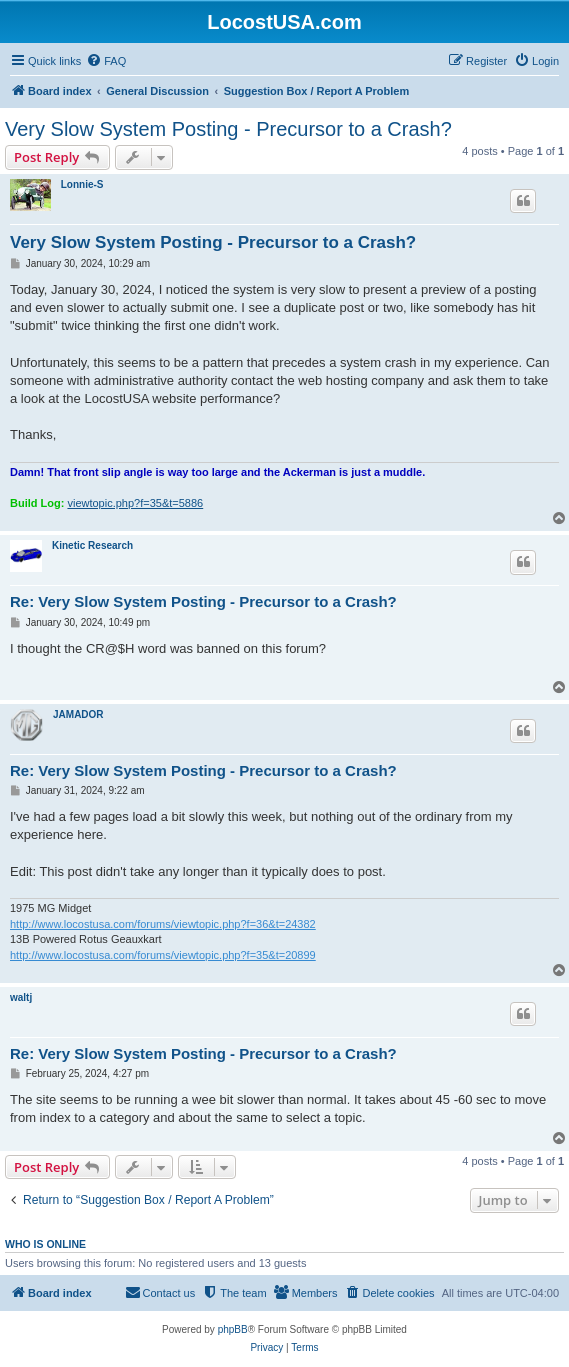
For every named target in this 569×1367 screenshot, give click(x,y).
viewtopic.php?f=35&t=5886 (135, 503)
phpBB (233, 1329)
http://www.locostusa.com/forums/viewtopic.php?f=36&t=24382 (163, 924)
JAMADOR (78, 714)
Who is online (45, 1244)
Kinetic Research (92, 545)
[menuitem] (106, 61)
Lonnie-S (82, 184)
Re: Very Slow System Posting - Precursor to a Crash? (203, 601)
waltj (21, 997)
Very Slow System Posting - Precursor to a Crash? (228, 129)
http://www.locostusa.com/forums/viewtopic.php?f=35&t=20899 (163, 955)
